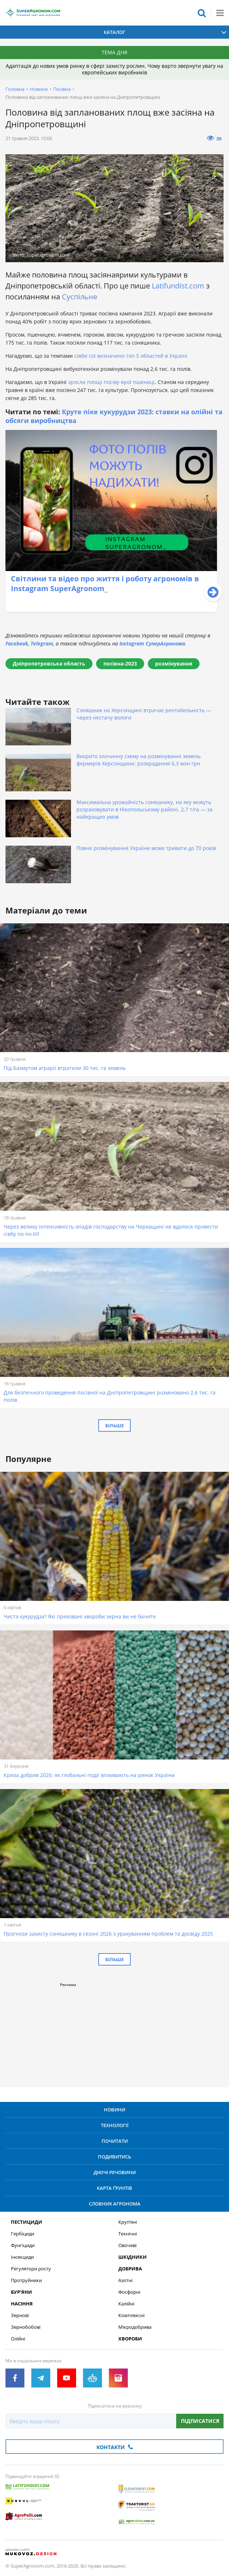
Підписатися (200, 2420)
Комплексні (131, 2315)
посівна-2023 (120, 663)
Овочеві (127, 2245)
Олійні (18, 2339)
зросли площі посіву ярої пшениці (111, 382)
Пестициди (26, 2222)
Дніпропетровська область (49, 663)
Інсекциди (22, 2257)
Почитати (115, 2141)
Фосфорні (129, 2292)
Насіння (22, 2304)
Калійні (126, 2304)
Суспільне (78, 297)
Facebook (16, 643)
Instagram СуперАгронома (152, 643)
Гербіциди (22, 2234)
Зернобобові (25, 2327)
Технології (115, 2125)
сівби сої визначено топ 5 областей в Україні (130, 355)
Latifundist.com (178, 286)
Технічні (127, 2234)
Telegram (42, 643)
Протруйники (26, 2280)
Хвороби (130, 2339)
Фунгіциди (23, 2245)
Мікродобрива (134, 2327)
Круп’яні (127, 2222)
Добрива (130, 2269)
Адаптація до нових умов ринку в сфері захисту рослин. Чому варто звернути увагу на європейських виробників (114, 69)
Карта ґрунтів (114, 2188)
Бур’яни (21, 2292)
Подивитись (114, 2156)
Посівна (62, 89)
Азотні (125, 2280)
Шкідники (132, 2257)
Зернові (20, 2315)
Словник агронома (115, 2203)
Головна (14, 89)
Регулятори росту (31, 2269)
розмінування (173, 663)
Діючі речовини (115, 2172)
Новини (39, 89)
